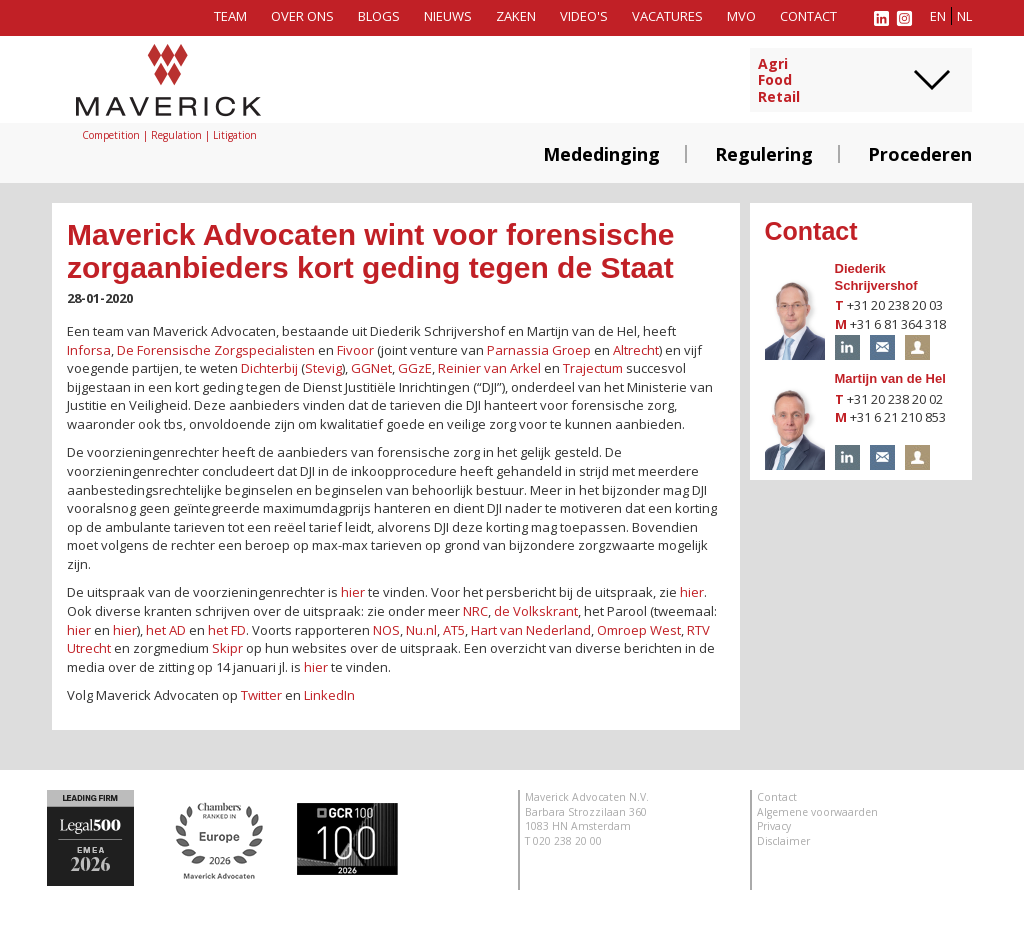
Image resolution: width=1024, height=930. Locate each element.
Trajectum (593, 368)
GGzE (415, 368)
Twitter (261, 695)
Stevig (323, 368)
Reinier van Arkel (489, 368)
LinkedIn (329, 695)
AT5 (454, 630)
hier (353, 592)
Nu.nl (421, 630)
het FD (227, 630)
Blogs (379, 16)
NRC (475, 611)
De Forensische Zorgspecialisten (216, 350)
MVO (741, 16)
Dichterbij (269, 368)
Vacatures (667, 16)
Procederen (920, 154)
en (938, 16)
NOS (386, 630)
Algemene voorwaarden (817, 812)
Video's (584, 16)
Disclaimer (783, 841)
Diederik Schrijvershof (876, 277)
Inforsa (89, 350)
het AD (166, 630)
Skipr (227, 648)
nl (964, 16)
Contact (808, 16)
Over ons (302, 16)
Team (230, 16)
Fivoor (355, 350)
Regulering (764, 154)
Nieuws (448, 16)
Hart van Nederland (531, 630)
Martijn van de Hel (890, 378)
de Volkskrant (536, 611)
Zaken (516, 16)
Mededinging (601, 154)
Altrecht (636, 350)
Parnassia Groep (539, 350)
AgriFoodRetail (779, 81)
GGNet (371, 368)
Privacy (774, 826)
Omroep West (639, 630)
